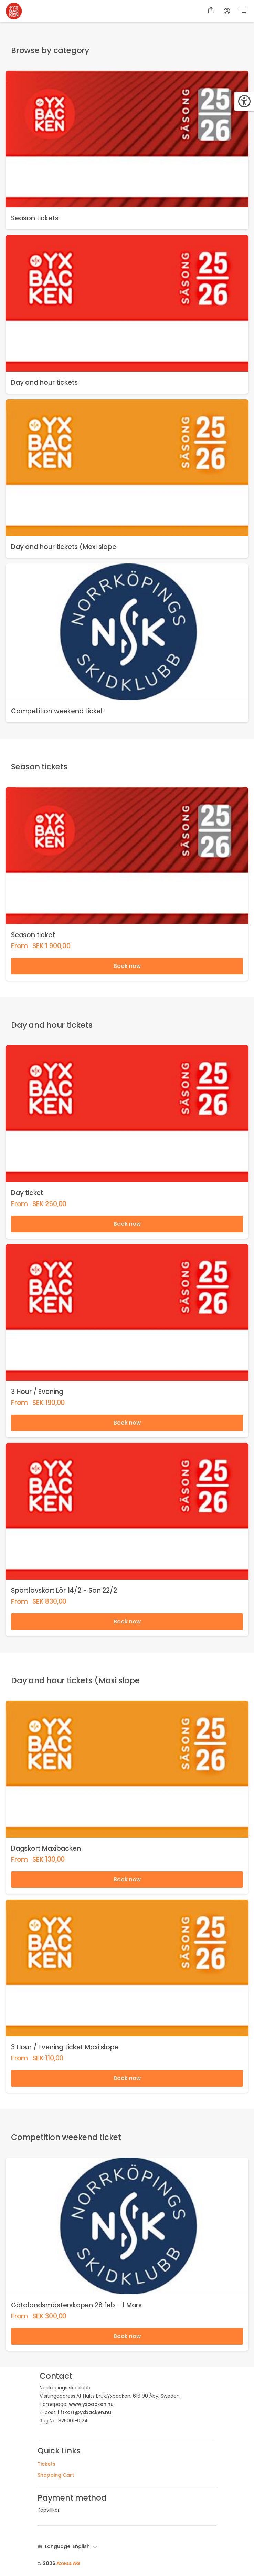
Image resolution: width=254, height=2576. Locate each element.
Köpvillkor (49, 2509)
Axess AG (68, 2563)
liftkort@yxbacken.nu (84, 2412)
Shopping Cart (56, 2475)
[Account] (227, 11)
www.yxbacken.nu (91, 2404)
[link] (127, 150)
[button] (241, 11)
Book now (127, 966)
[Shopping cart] (211, 11)
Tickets (46, 2464)
